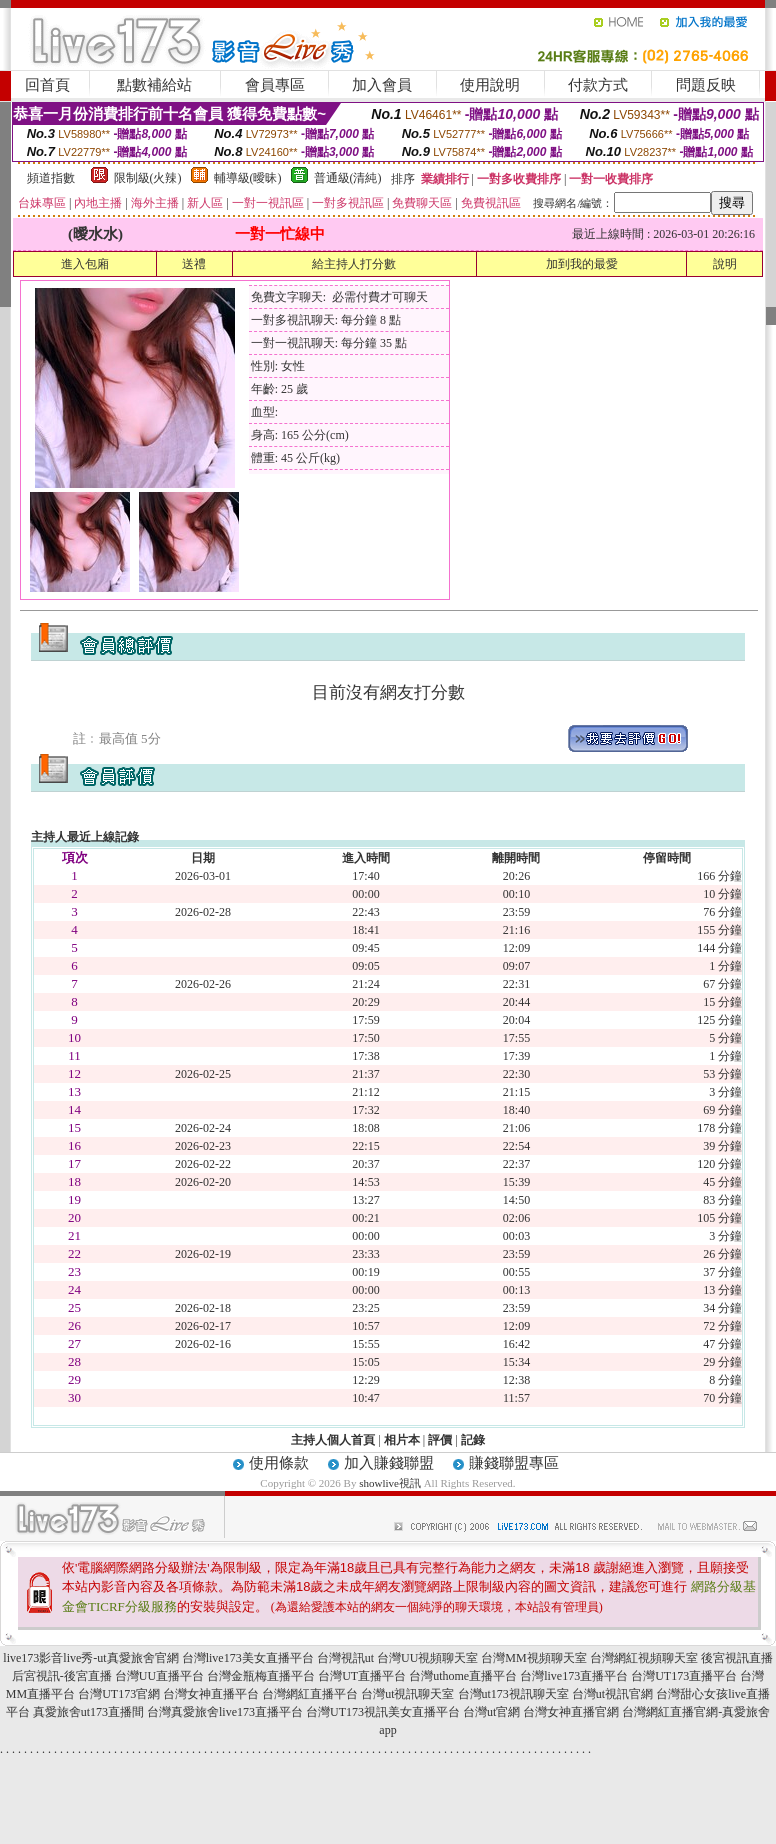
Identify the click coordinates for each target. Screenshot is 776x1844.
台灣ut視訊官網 (612, 1694)
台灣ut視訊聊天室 (407, 1694)
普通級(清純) (348, 178)
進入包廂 (85, 264)
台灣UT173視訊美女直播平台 (383, 1712)
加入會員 (382, 85)
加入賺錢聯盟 (389, 1463)
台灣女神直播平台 (211, 1694)
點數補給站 (154, 85)
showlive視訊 (390, 1483)
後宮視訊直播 (737, 1658)
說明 (725, 264)
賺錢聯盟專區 (514, 1463)
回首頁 (47, 85)
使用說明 (490, 85)
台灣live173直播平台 (574, 1676)
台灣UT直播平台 (362, 1676)
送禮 (194, 264)
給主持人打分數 (354, 264)
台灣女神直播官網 (571, 1712)
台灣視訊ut (345, 1658)
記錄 (473, 1440)
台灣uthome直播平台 (463, 1676)
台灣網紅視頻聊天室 (644, 1658)
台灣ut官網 (491, 1712)
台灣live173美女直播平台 (248, 1658)
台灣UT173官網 (119, 1694)
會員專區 (275, 85)
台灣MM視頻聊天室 (533, 1658)
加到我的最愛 (582, 264)
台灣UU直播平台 (159, 1676)
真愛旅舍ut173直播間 (88, 1712)
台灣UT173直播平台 (684, 1676)
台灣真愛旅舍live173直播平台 (225, 1712)
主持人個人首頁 (333, 1440)
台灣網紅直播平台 (310, 1694)
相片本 (402, 1440)
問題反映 (706, 85)
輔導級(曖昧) (248, 178)
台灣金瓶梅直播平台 (261, 1676)
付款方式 (598, 85)
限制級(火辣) (148, 178)
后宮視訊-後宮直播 (62, 1676)
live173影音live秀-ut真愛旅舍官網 (90, 1658)
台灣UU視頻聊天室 (427, 1658)
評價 (440, 1440)
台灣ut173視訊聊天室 (513, 1694)
